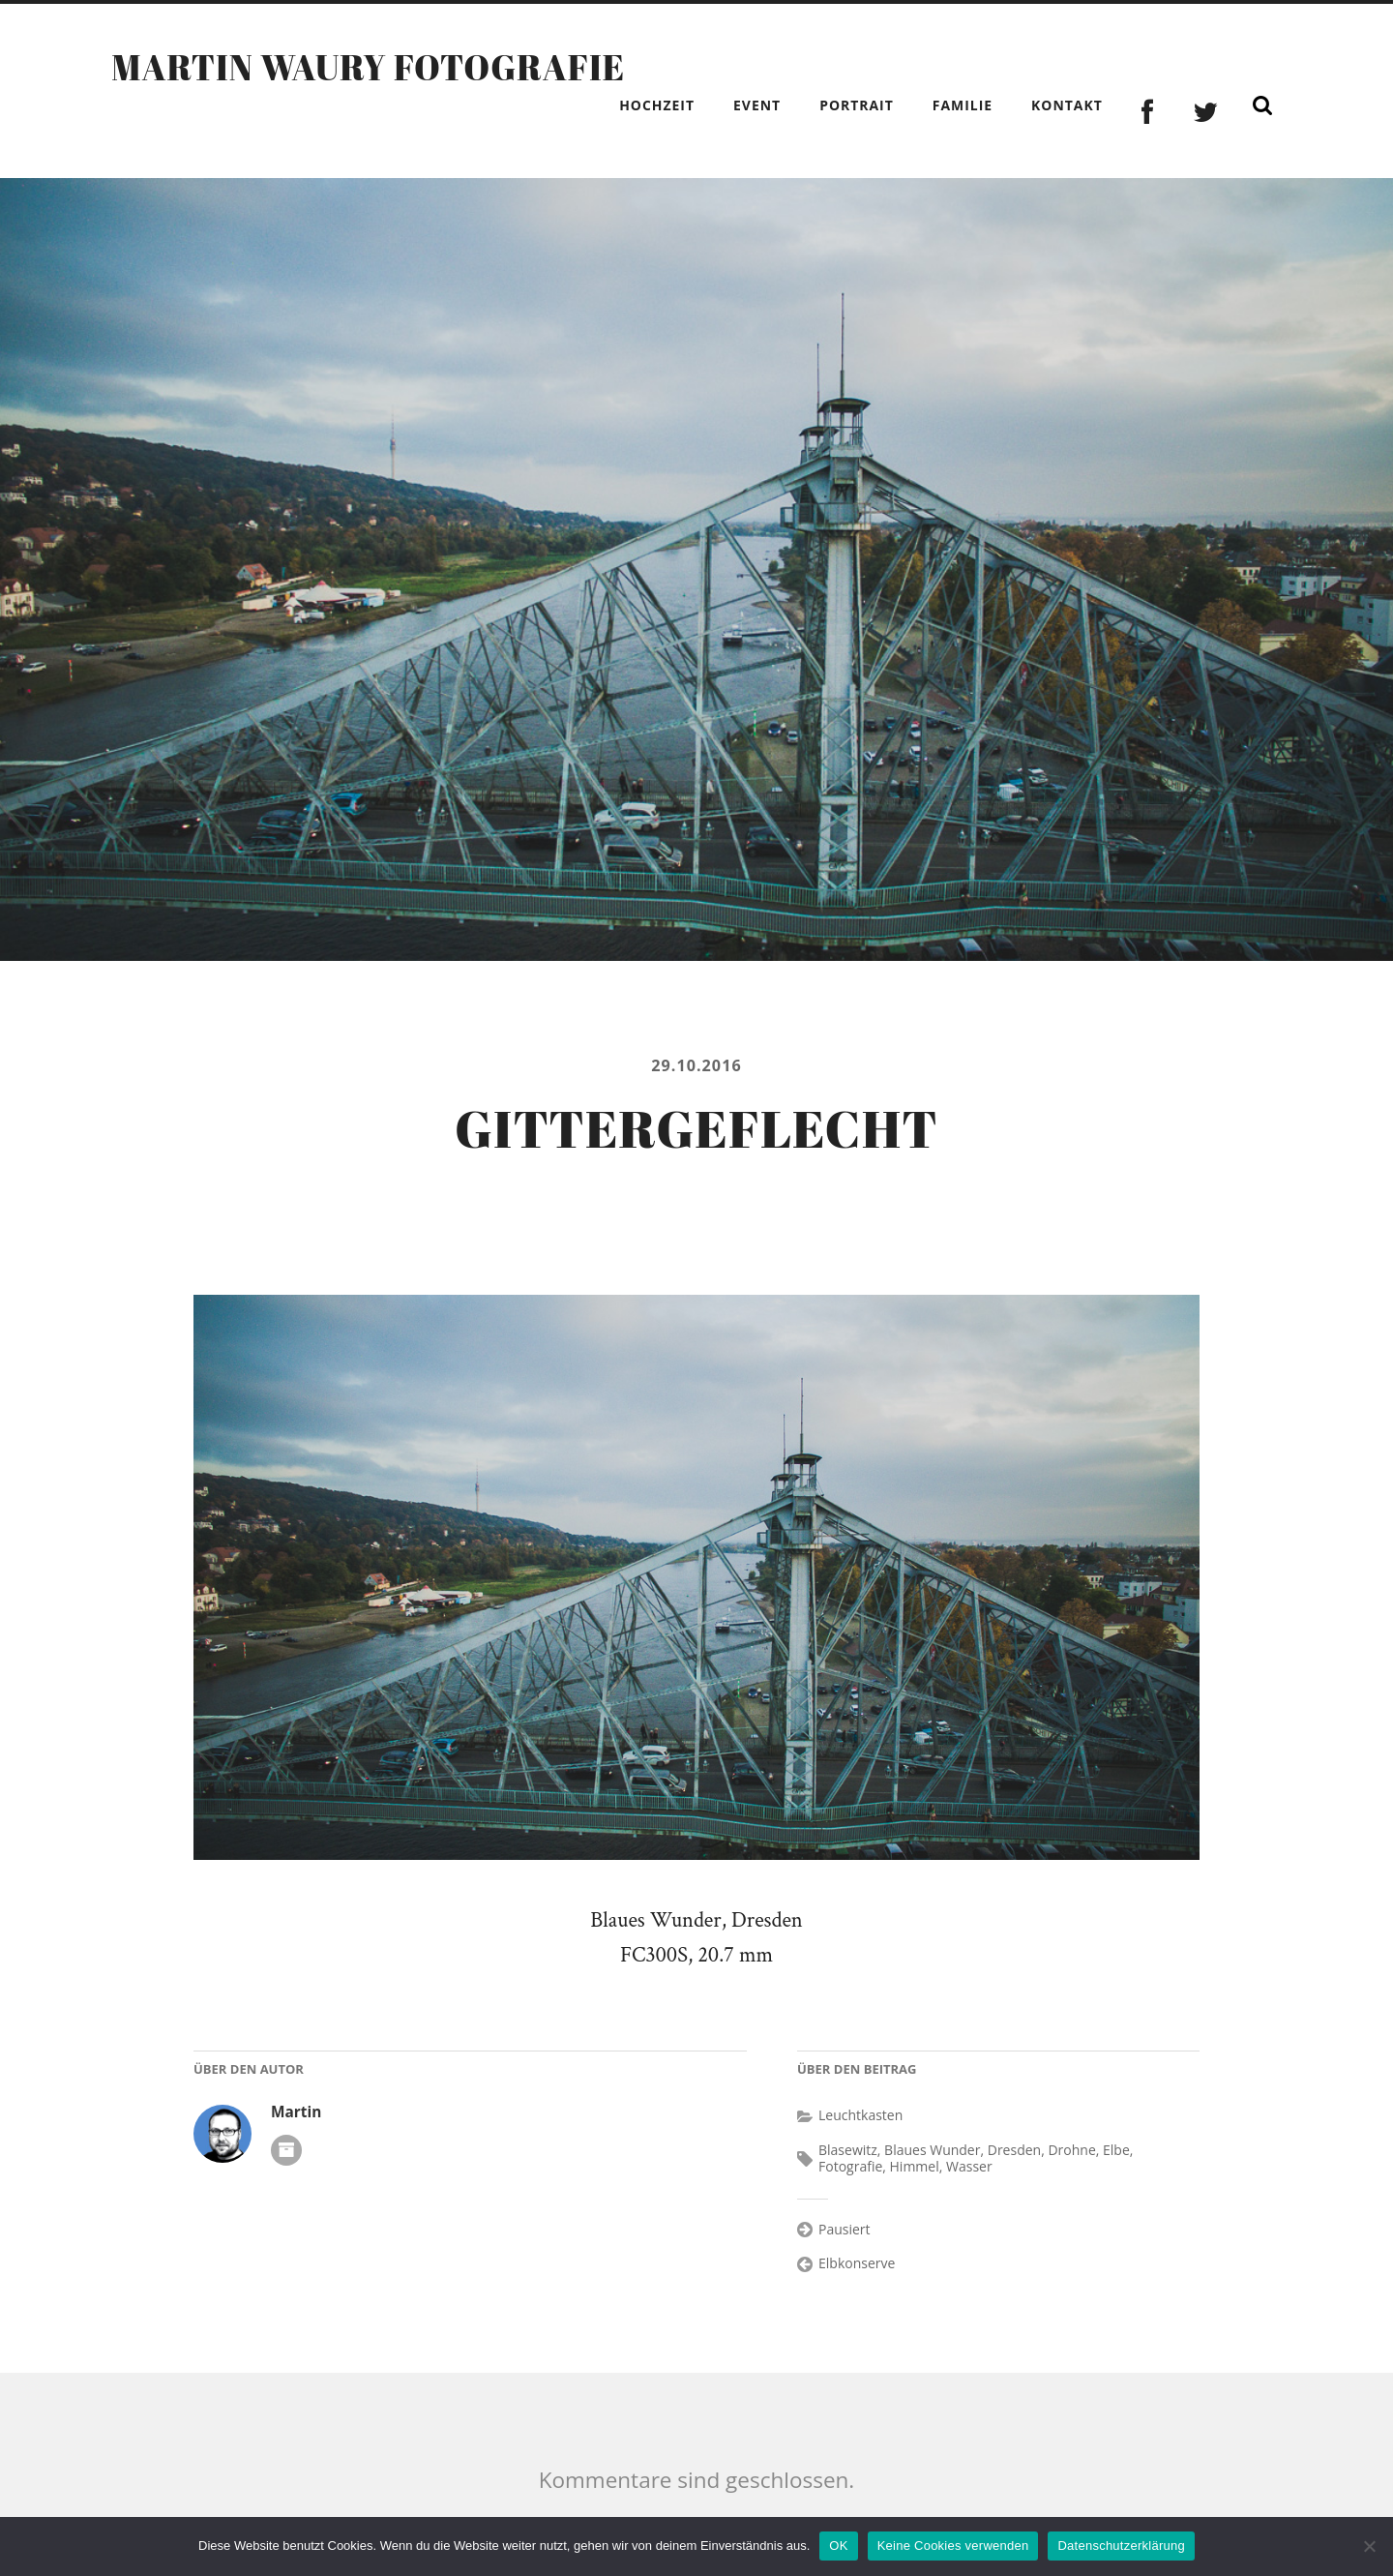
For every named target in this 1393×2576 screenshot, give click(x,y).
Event (757, 105)
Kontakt (1067, 105)
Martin (296, 2112)
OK (838, 2545)
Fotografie (850, 2166)
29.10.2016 (696, 1065)
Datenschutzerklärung (1120, 2545)
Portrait (856, 105)
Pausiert (844, 2229)
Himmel (914, 2166)
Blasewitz (847, 2150)
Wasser (969, 2166)
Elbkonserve (856, 2263)
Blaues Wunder (932, 2150)
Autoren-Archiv (286, 2150)
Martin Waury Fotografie (368, 67)
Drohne (1071, 2150)
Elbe (1116, 2150)
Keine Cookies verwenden (953, 2545)
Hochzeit (657, 105)
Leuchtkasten (860, 2115)
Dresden (1014, 2150)
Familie (963, 105)
